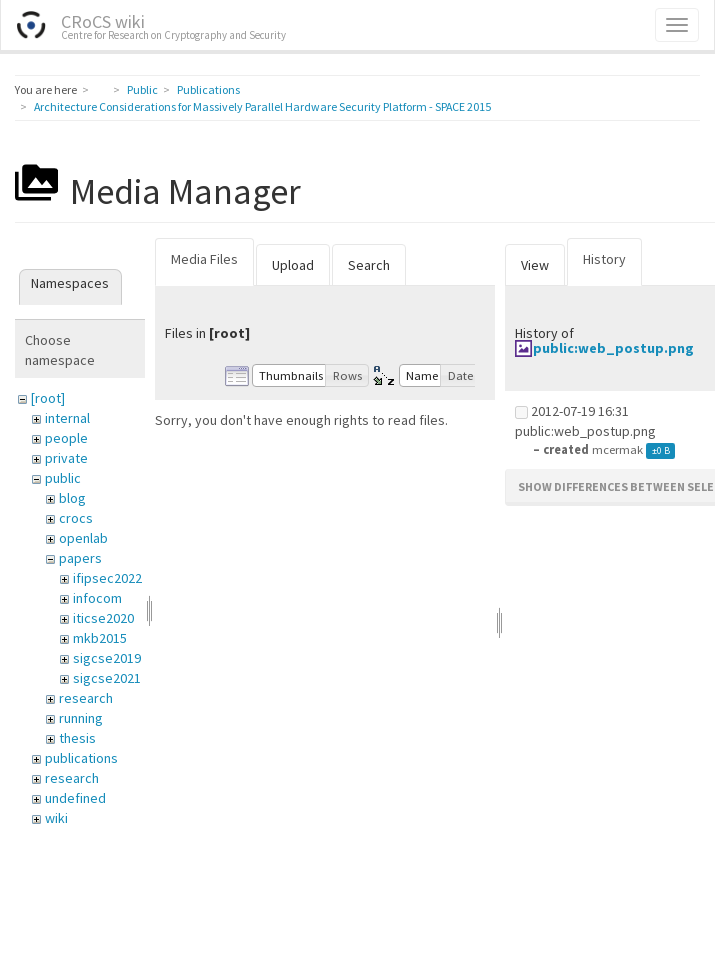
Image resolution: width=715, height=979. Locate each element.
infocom (97, 598)
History (604, 259)
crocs (76, 518)
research (86, 698)
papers (80, 558)
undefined (75, 798)
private (66, 458)
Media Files (204, 259)
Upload (293, 265)
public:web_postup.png (613, 348)
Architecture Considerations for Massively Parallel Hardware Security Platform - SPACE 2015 (262, 106)
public (63, 478)
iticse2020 (103, 618)
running (81, 718)
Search (369, 265)
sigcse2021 (107, 678)
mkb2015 (100, 638)
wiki (56, 818)
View (535, 265)
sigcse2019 (107, 658)
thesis (77, 738)
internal (67, 418)
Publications (208, 89)
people (66, 438)
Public (142, 89)
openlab (83, 538)
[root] (48, 398)
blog (72, 498)
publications (81, 758)
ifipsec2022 (107, 578)
